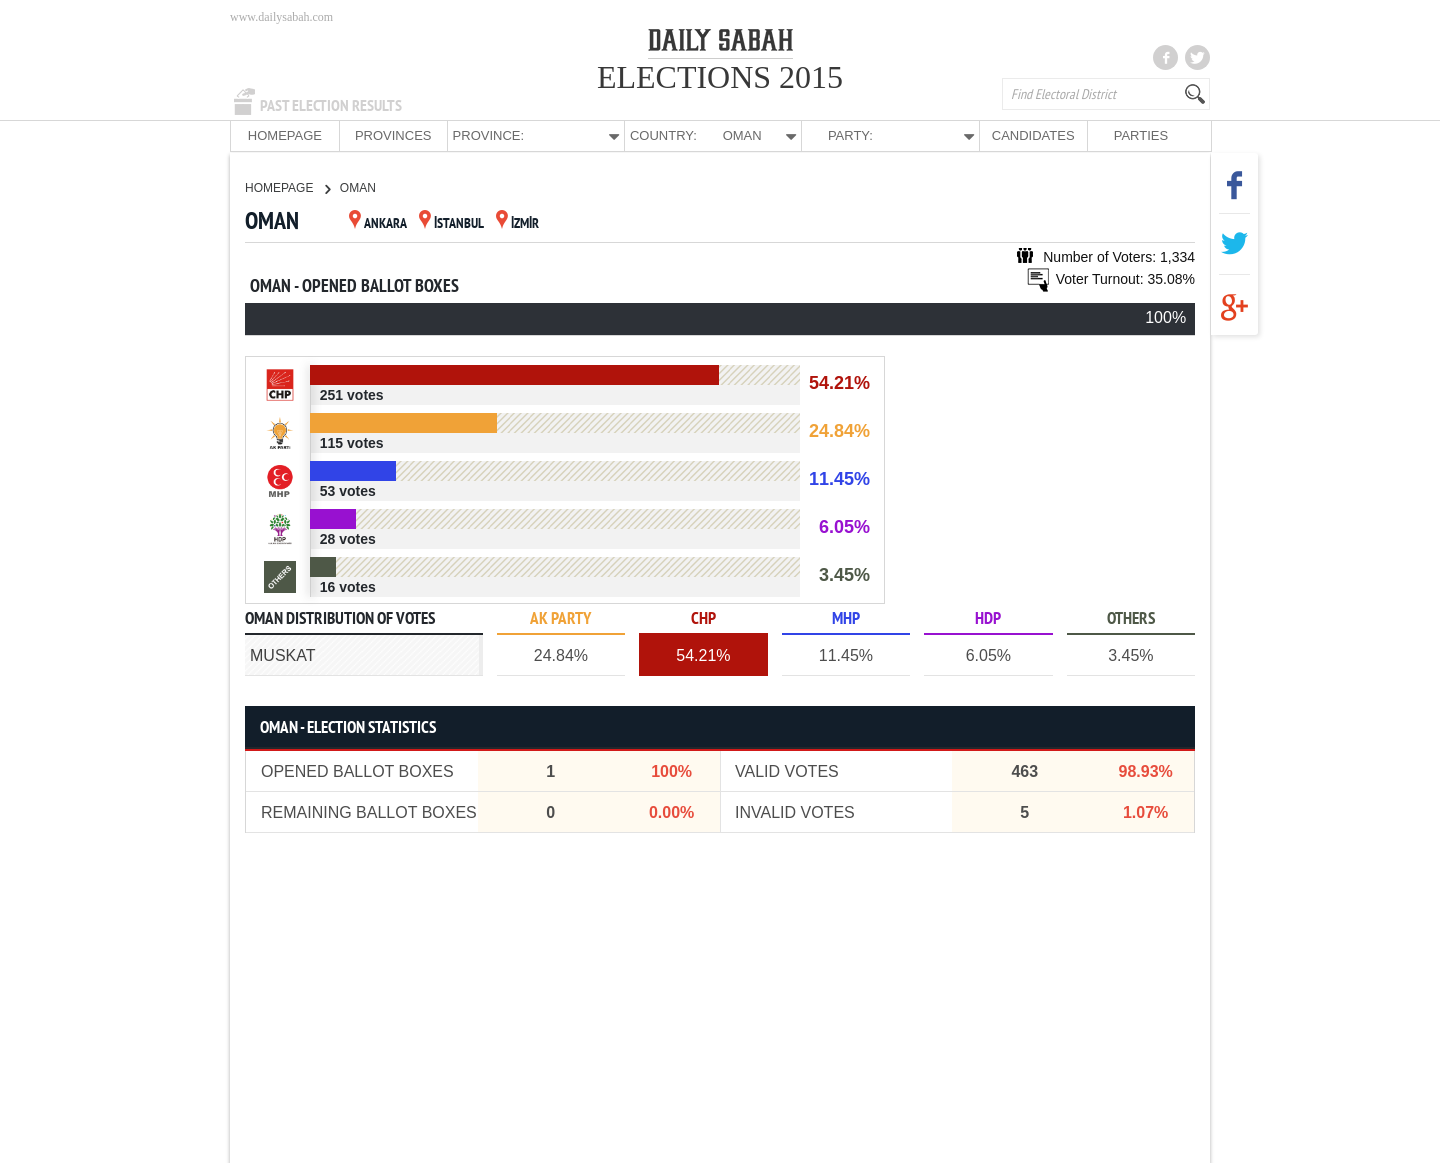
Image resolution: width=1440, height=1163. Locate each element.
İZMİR (517, 223)
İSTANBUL (451, 223)
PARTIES (1141, 135)
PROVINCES (393, 135)
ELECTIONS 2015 (720, 77)
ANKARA (378, 223)
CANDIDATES (1033, 135)
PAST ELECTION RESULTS (331, 106)
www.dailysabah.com (281, 17)
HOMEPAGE (285, 135)
